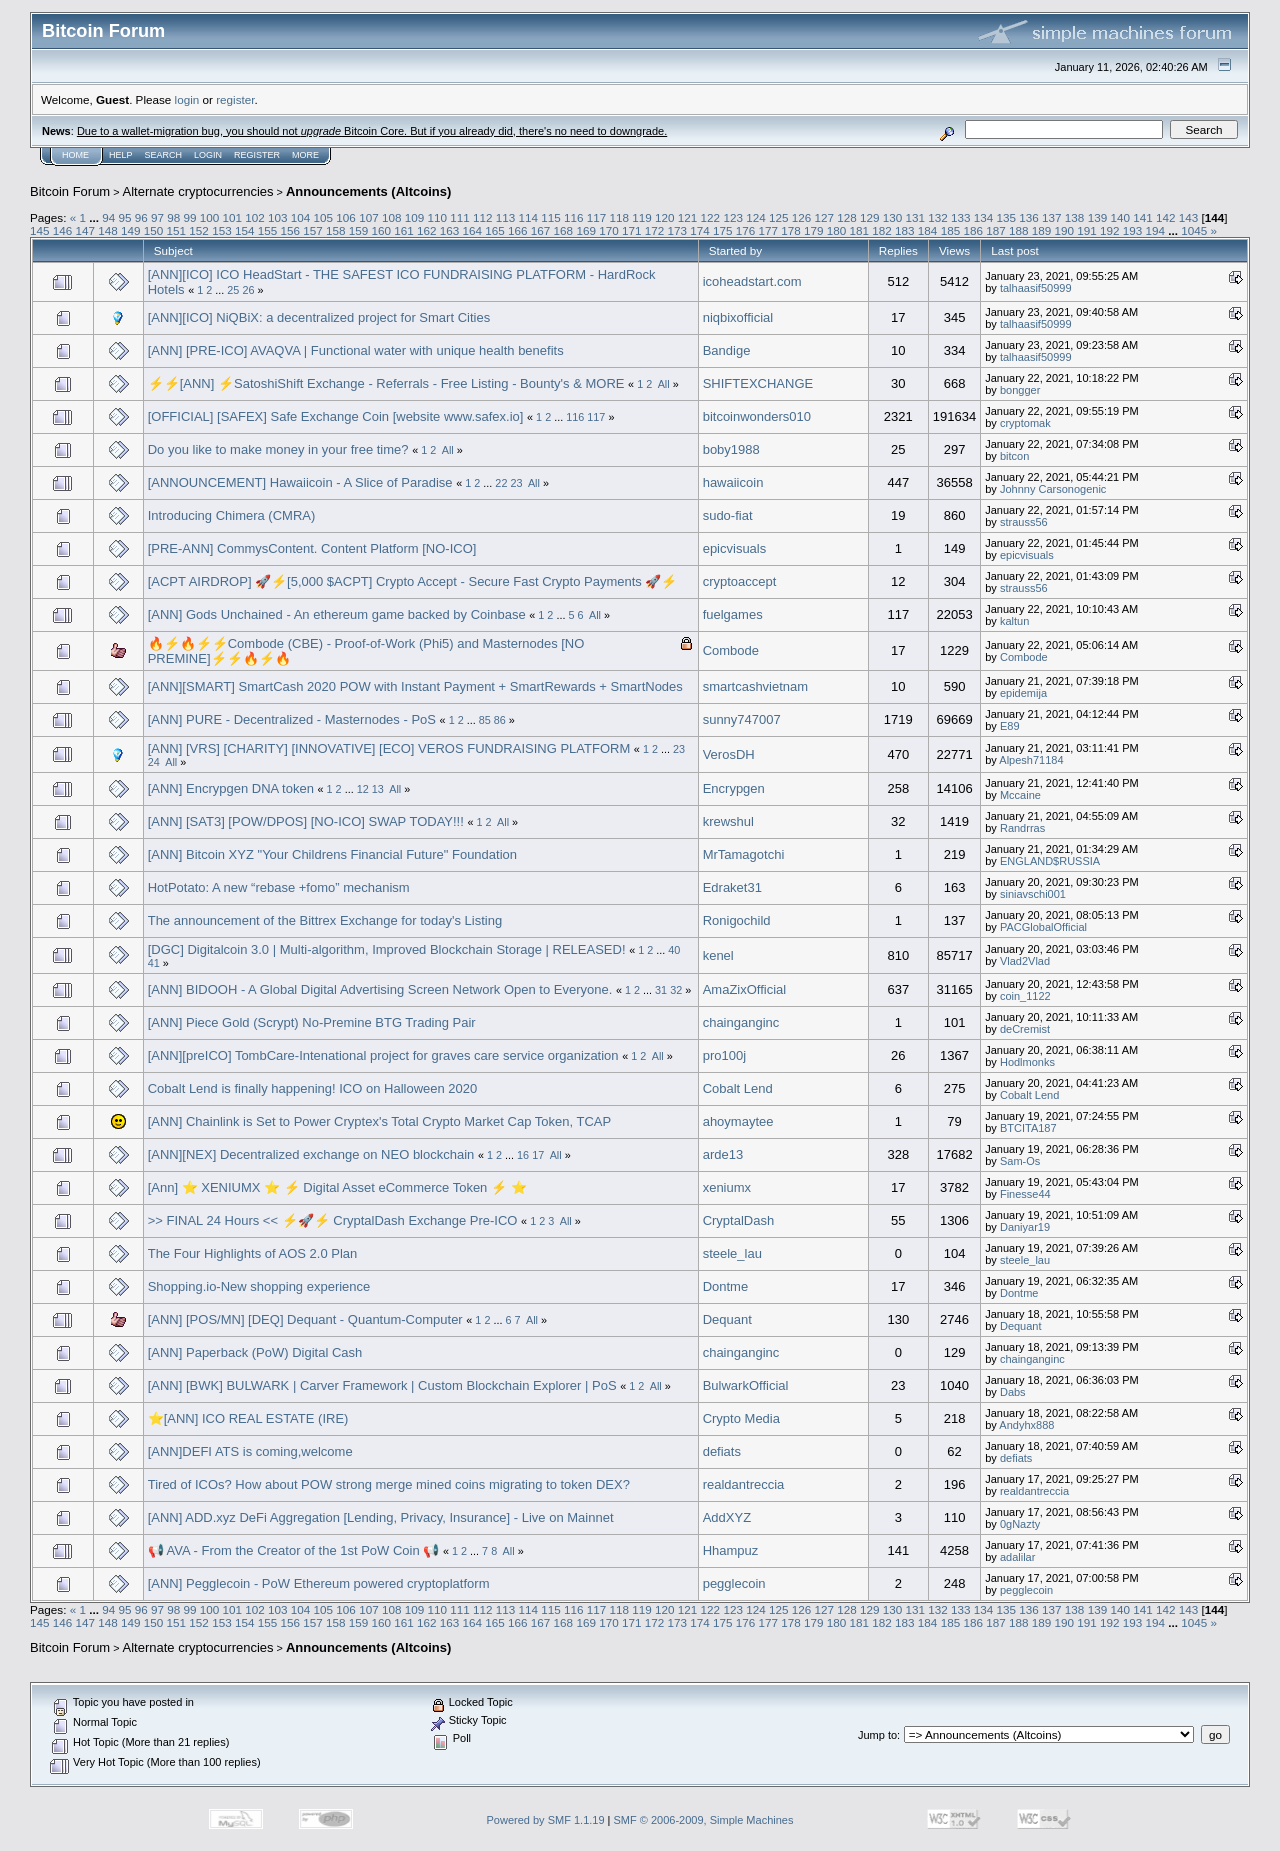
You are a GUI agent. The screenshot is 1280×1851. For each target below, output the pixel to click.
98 (173, 217)
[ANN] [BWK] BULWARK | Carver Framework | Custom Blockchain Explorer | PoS (382, 1385)
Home (75, 155)
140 (1120, 217)
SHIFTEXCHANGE (758, 383)
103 (278, 217)
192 (1110, 230)
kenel (718, 955)
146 (63, 230)
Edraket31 (732, 887)
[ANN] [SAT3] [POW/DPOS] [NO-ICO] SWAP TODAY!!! (306, 821)
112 (483, 217)
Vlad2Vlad (1025, 961)
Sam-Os (1020, 1161)
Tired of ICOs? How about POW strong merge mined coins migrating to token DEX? (389, 1484)
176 (746, 230)
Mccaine (1020, 795)
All (664, 384)
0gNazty (1020, 1524)
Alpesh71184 (1031, 760)
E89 (1010, 726)
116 (574, 217)
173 (677, 230)
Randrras (1022, 828)
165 (495, 230)
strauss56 (1024, 522)
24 (154, 762)
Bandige (727, 350)
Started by (735, 250)
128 (847, 217)
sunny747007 (742, 719)
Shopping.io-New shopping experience (259, 1286)
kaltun (1014, 621)
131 (916, 217)
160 (381, 230)
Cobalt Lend (738, 1088)
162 (427, 230)
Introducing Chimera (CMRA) (232, 515)
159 (359, 230)
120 (665, 217)
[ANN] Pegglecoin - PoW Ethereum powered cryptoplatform (319, 1583)
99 (190, 217)
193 (1133, 230)
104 (301, 217)
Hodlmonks (1027, 1062)
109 (415, 217)
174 (700, 230)
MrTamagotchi (744, 854)
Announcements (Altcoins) (368, 191)
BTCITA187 (1028, 1128)
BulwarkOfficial (746, 1385)
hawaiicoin (733, 482)
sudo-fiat (728, 515)
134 (984, 217)
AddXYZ (727, 1517)
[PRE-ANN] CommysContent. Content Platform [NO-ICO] (312, 548)
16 (523, 1155)
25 (233, 290)
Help (121, 155)
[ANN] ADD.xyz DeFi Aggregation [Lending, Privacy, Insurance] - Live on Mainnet (381, 1517)
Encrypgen (734, 788)
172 (655, 230)
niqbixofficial (738, 317)
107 (369, 217)
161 (404, 230)
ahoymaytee (738, 1121)
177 (769, 230)
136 (1029, 217)
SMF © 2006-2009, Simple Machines (704, 1820)
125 (779, 217)
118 (620, 217)
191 (1087, 230)
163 (450, 230)
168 (564, 230)
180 (837, 230)
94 (108, 217)
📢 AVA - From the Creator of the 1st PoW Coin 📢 (294, 1550)
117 (597, 217)
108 (392, 217)
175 (723, 230)
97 (157, 217)
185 (951, 230)
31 (661, 990)
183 (905, 230)
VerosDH (729, 754)
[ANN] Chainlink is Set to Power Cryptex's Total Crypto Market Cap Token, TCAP (379, 1121)
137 (1052, 217)
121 (688, 217)
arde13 (723, 1154)
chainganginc (741, 1022)
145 (40, 230)
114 (528, 217)
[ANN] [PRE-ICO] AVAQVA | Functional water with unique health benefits (356, 350)
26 (248, 290)
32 (676, 990)
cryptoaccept (740, 581)
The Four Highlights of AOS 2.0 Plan (253, 1253)
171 (632, 230)
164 (473, 230)
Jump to (877, 1735)
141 (1143, 217)
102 (255, 217)
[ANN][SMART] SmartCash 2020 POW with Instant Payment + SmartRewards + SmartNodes (415, 686)
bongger (1020, 390)
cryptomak (1025, 423)
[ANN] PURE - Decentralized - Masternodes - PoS (294, 719)
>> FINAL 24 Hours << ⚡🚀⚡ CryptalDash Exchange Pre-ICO (333, 1220)
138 (1075, 217)
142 (1166, 217)
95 (124, 217)
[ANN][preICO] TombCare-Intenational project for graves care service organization (383, 1055)
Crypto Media (741, 1418)
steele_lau (732, 1253)
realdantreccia (744, 1484)
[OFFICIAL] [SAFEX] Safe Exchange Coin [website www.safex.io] (336, 416)
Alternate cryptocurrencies (198, 191)
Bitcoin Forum (70, 191)
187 (996, 230)
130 (893, 217)
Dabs (1013, 1392)
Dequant (727, 1319)
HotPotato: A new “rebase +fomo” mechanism (279, 887)
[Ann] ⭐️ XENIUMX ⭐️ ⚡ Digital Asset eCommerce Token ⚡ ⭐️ (337, 1187)
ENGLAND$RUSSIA (1050, 861)
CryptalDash (739, 1220)
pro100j (724, 1055)
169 (586, 230)
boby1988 (731, 449)
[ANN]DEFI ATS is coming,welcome (250, 1451)
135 (1007, 217)
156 (290, 230)
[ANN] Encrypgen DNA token (231, 788)
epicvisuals (735, 548)
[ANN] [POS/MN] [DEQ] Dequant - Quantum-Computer (305, 1319)
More (305, 155)
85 (485, 720)
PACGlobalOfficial (1043, 927)
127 (824, 217)
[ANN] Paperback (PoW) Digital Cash (255, 1352)
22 (501, 483)
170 (609, 230)
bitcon (1014, 456)
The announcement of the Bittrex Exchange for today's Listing (325, 920)
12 (363, 789)
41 (154, 963)
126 (802, 217)
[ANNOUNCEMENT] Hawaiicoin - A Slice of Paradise (300, 482)
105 (324, 217)
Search (164, 155)
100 (210, 217)
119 (642, 217)
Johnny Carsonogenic (1053, 489)
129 (870, 217)
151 (177, 230)
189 (1042, 230)
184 (928, 230)
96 (141, 217)
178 (791, 230)
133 (961, 217)
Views (954, 250)
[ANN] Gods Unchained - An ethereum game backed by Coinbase (337, 614)
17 (538, 1155)
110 (437, 217)
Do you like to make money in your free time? (278, 449)
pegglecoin (734, 1583)
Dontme (726, 1286)
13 (378, 789)
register (235, 99)
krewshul (728, 821)
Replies (898, 250)
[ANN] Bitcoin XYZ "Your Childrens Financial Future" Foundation (332, 854)
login (187, 99)
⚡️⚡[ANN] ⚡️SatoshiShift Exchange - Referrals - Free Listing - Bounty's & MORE (386, 383)
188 (1019, 230)
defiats (722, 1451)
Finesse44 (1025, 1194)
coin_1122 (1025, 996)
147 (86, 230)
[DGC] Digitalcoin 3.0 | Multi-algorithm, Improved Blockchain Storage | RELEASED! (387, 949)
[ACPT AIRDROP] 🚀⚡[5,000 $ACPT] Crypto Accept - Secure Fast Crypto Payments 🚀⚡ (413, 581)
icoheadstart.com (752, 281)
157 (313, 230)
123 (733, 217)
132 (938, 217)
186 (973, 230)
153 (222, 230)
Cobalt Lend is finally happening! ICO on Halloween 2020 (313, 1088)
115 (551, 217)
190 (1064, 230)
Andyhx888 (1026, 1425)
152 (199, 230)
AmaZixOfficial (745, 989)
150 (154, 230)
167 (541, 230)
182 (882, 230)
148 (108, 230)
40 (674, 950)
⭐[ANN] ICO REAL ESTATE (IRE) (248, 1418)
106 (346, 217)
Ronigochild (737, 920)
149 (131, 230)
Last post (1015, 250)
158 (336, 230)
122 (711, 217)
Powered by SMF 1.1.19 (546, 1820)
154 (245, 230)
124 (756, 217)
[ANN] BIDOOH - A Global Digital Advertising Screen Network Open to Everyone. (380, 989)
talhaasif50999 (1036, 288)
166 (518, 230)
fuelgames (733, 614)
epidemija (1023, 693)
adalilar (1017, 1557)
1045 (1194, 230)
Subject (173, 250)
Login (208, 155)
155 (268, 230)
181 (860, 230)
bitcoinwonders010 (757, 416)
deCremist (1025, 1029)
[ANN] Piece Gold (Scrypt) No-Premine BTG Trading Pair (312, 1022)
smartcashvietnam (755, 686)
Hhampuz (731, 1550)
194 (1156, 230)
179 (814, 230)
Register (257, 155)
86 (500, 720)
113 (506, 217)
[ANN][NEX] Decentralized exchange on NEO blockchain (311, 1154)
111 (460, 217)
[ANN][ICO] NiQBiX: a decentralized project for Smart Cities (319, 317)
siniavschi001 (1033, 894)
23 (516, 483)
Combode (731, 650)
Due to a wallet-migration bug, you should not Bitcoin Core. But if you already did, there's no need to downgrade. (372, 131)
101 (233, 217)
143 (1189, 217)
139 (1098, 217)
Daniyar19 (1025, 1227)
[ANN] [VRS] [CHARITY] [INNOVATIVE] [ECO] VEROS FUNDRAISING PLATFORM (389, 748)
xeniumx (727, 1187)
